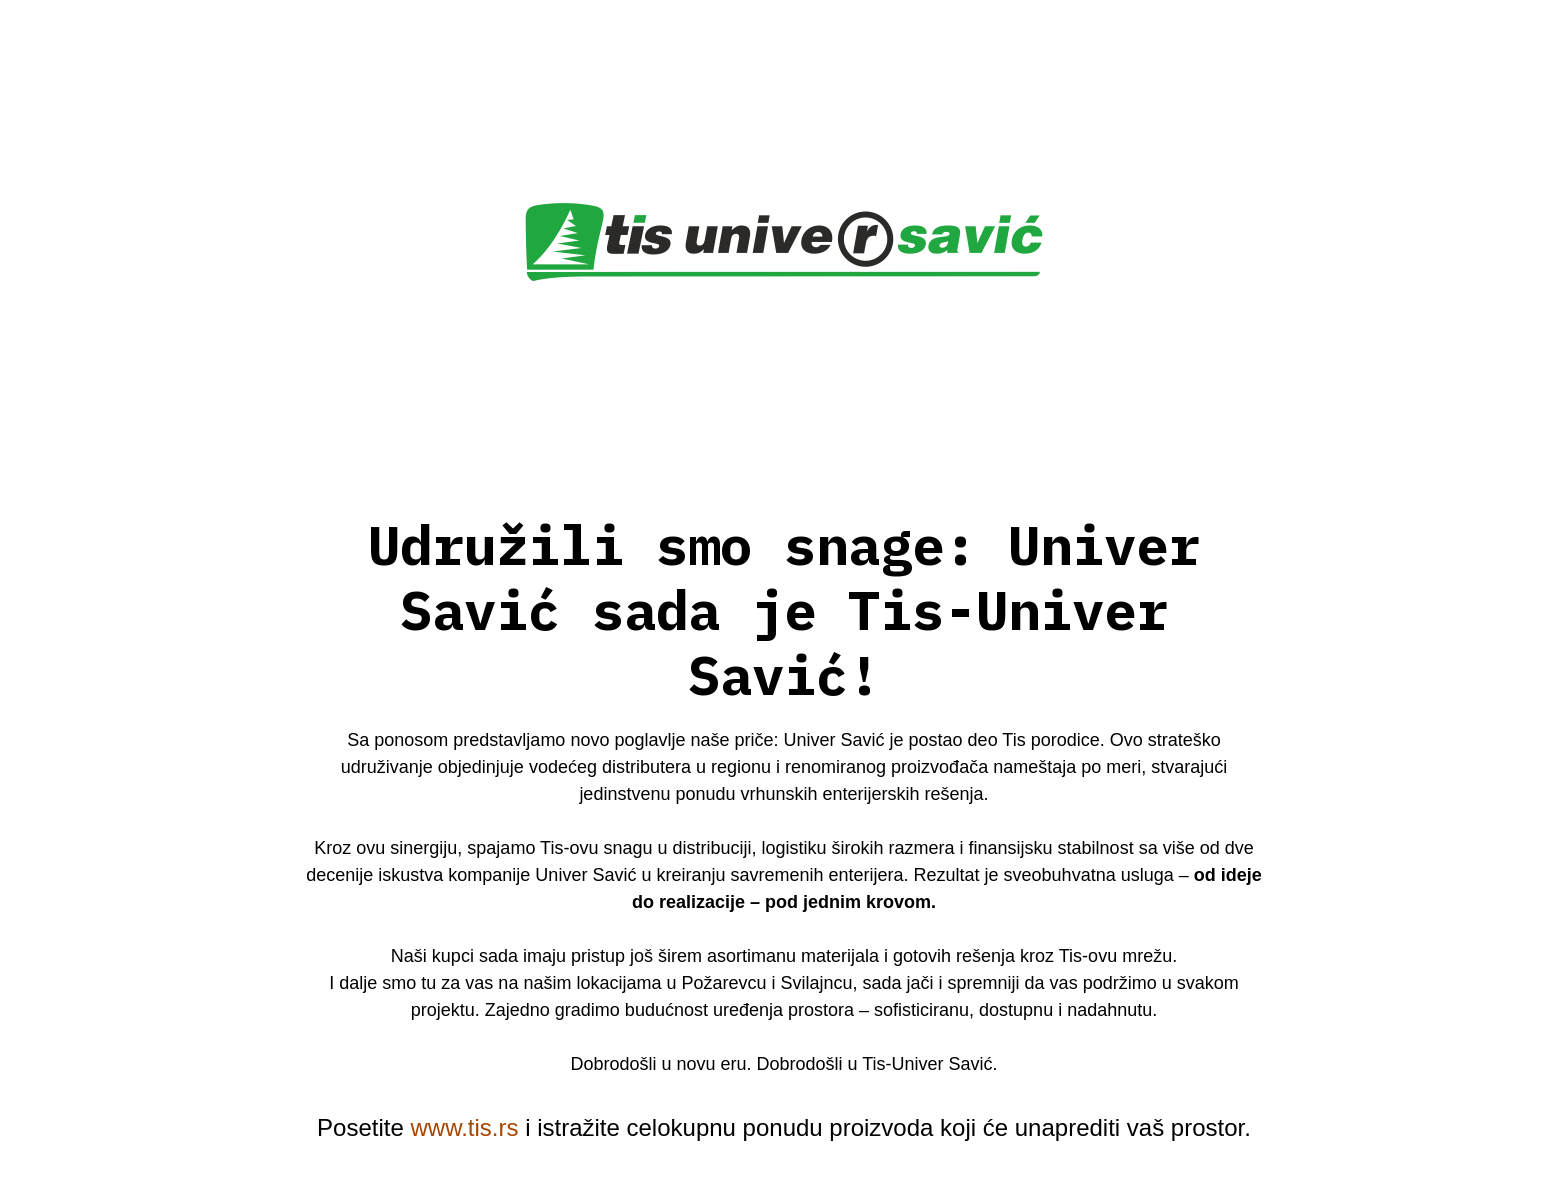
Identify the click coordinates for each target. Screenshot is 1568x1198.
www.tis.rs (464, 1127)
